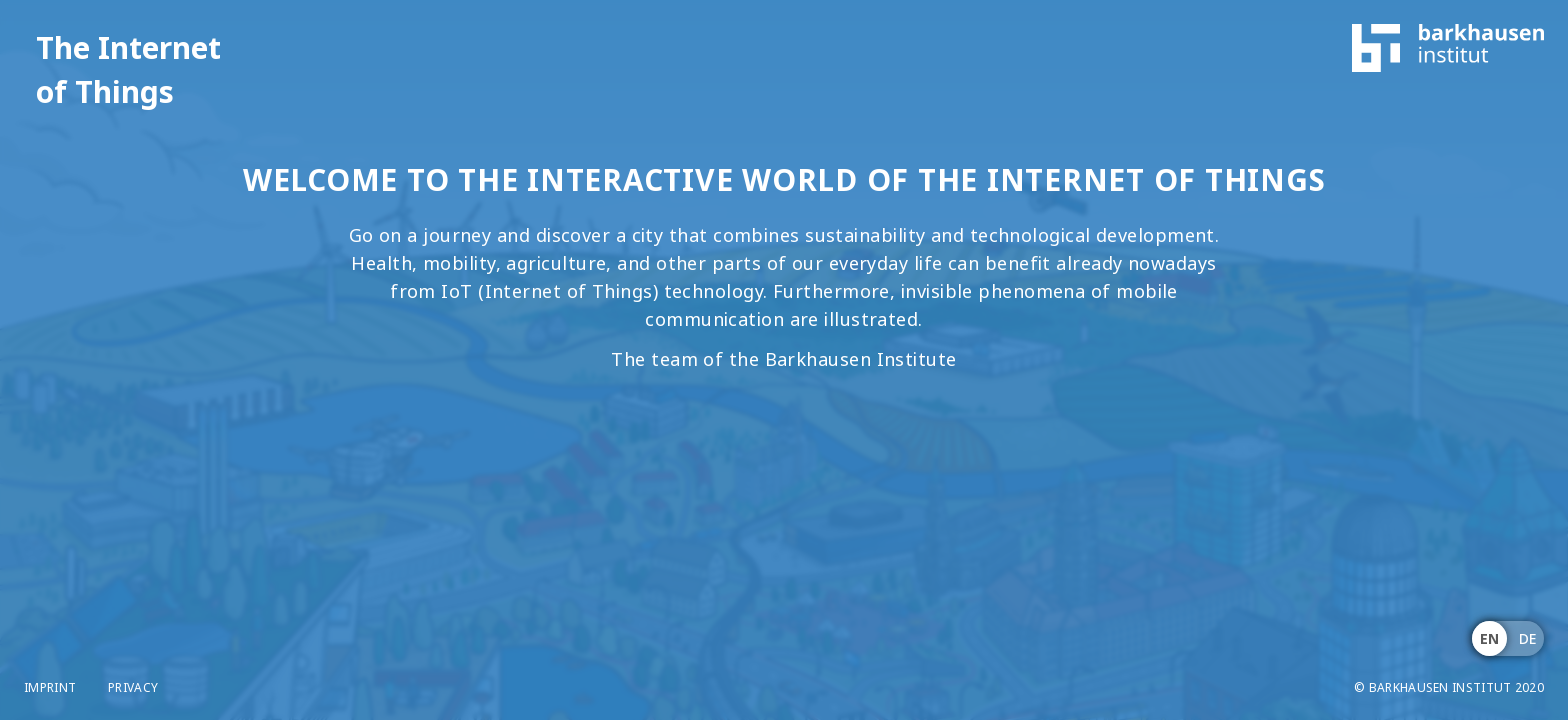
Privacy (133, 688)
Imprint (50, 688)
